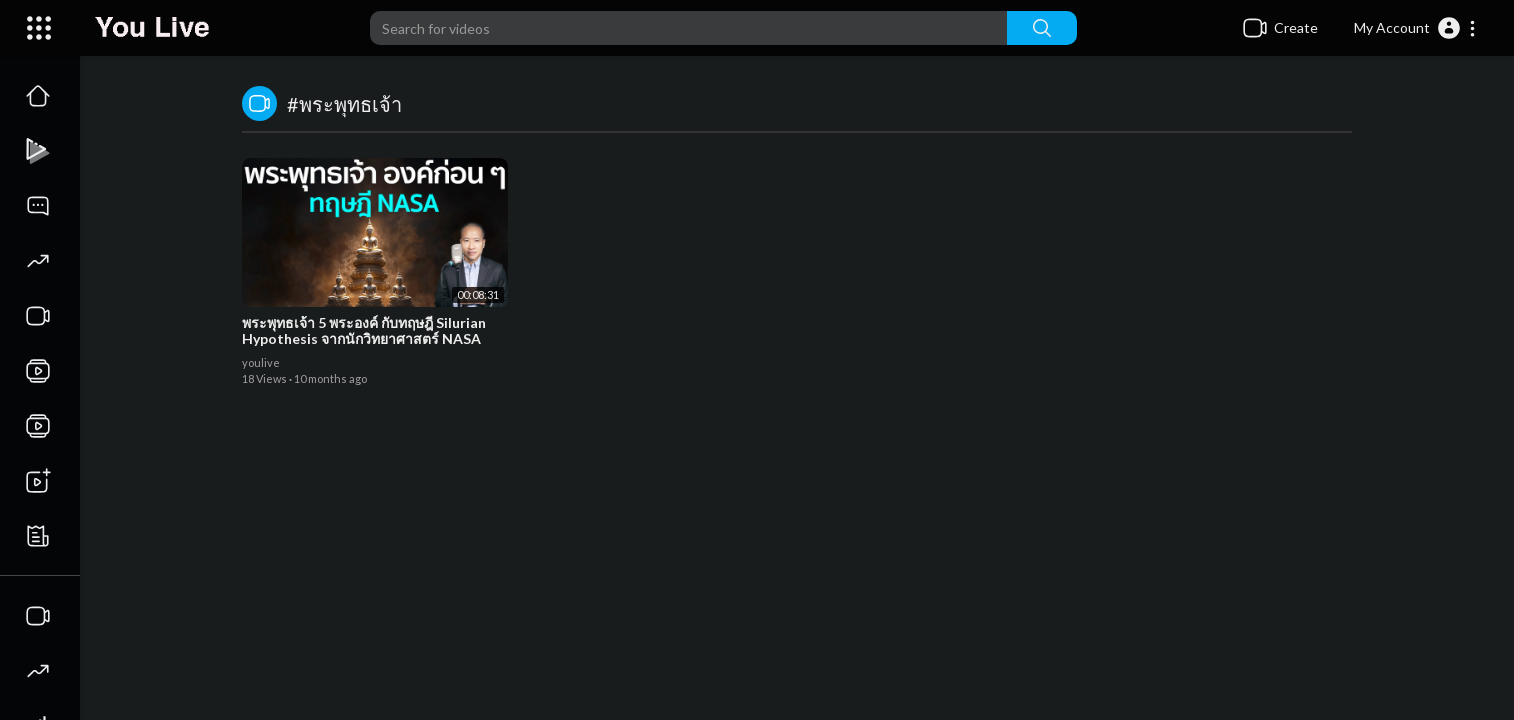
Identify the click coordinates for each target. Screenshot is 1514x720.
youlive (261, 362)
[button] (1415, 28)
